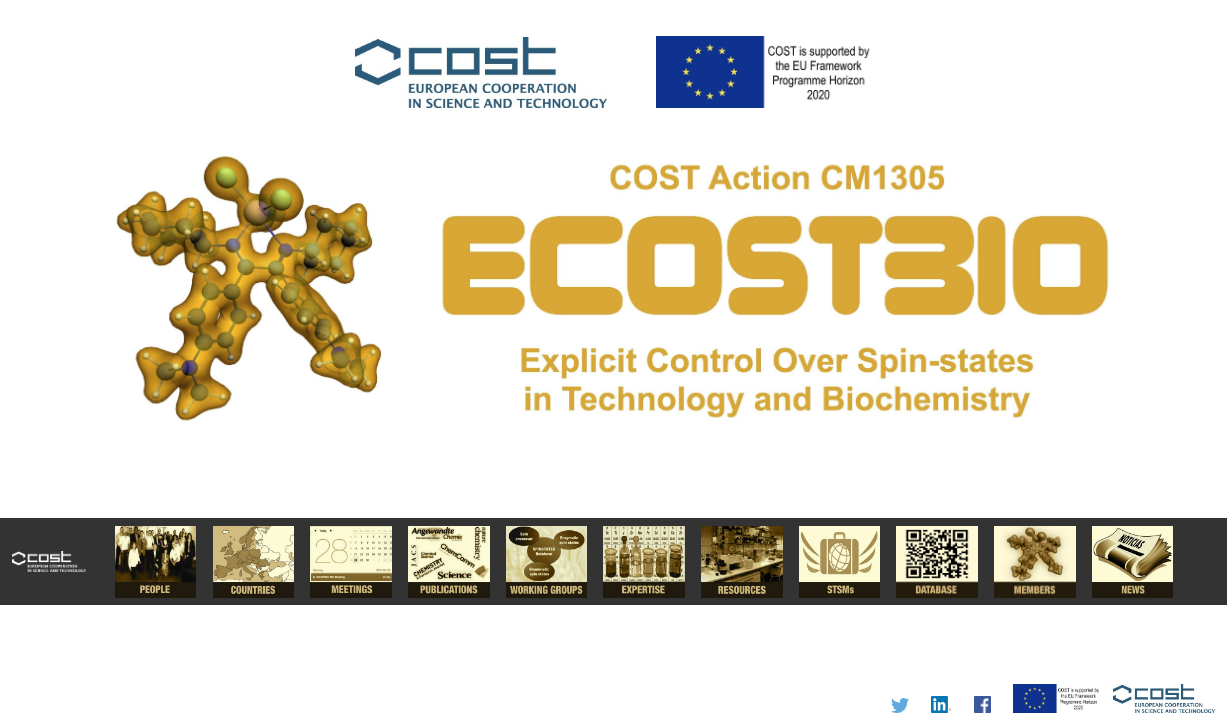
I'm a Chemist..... (613, 360)
